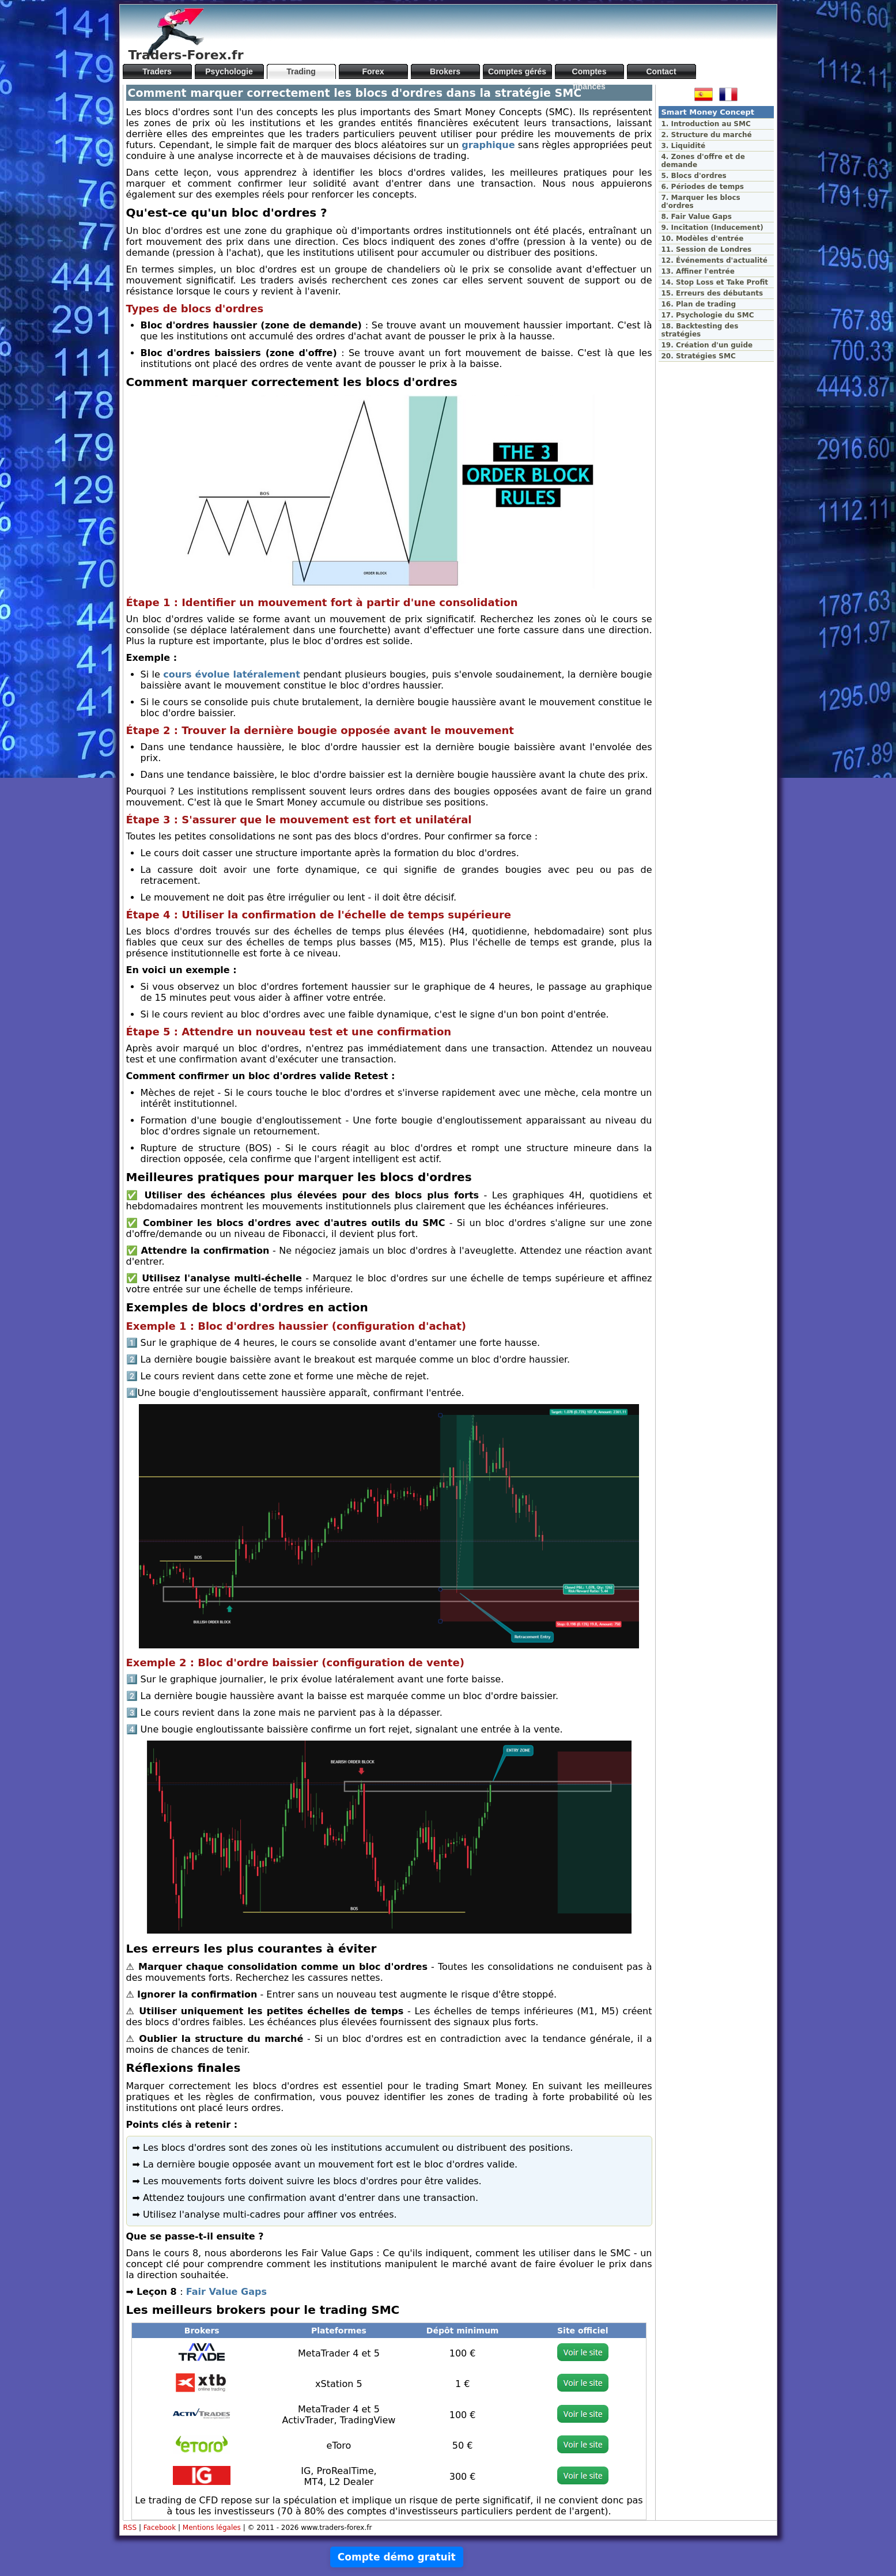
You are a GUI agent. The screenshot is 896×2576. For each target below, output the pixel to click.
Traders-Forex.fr (186, 55)
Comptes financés (589, 73)
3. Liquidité (683, 146)
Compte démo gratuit (397, 2557)
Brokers (445, 71)
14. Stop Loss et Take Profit (715, 282)
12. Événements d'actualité (714, 260)
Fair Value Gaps (226, 2291)
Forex (373, 71)
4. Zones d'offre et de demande (703, 161)
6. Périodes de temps (702, 187)
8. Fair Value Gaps (696, 217)
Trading (301, 71)
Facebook (159, 2528)
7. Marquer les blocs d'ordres (700, 202)
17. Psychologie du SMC (707, 315)
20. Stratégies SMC (698, 356)
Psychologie (228, 71)
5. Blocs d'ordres (694, 176)
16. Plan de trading (698, 304)
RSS (130, 2528)
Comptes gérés (517, 71)
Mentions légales (212, 2528)
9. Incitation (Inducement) (712, 228)
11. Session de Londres (706, 249)
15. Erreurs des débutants (712, 293)
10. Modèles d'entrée (702, 238)
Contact (661, 71)
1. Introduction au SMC (706, 124)
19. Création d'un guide (707, 345)
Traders (157, 71)
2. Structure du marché (706, 135)
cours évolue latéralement (231, 674)
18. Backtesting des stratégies (700, 330)
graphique (488, 144)
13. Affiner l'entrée (698, 271)
